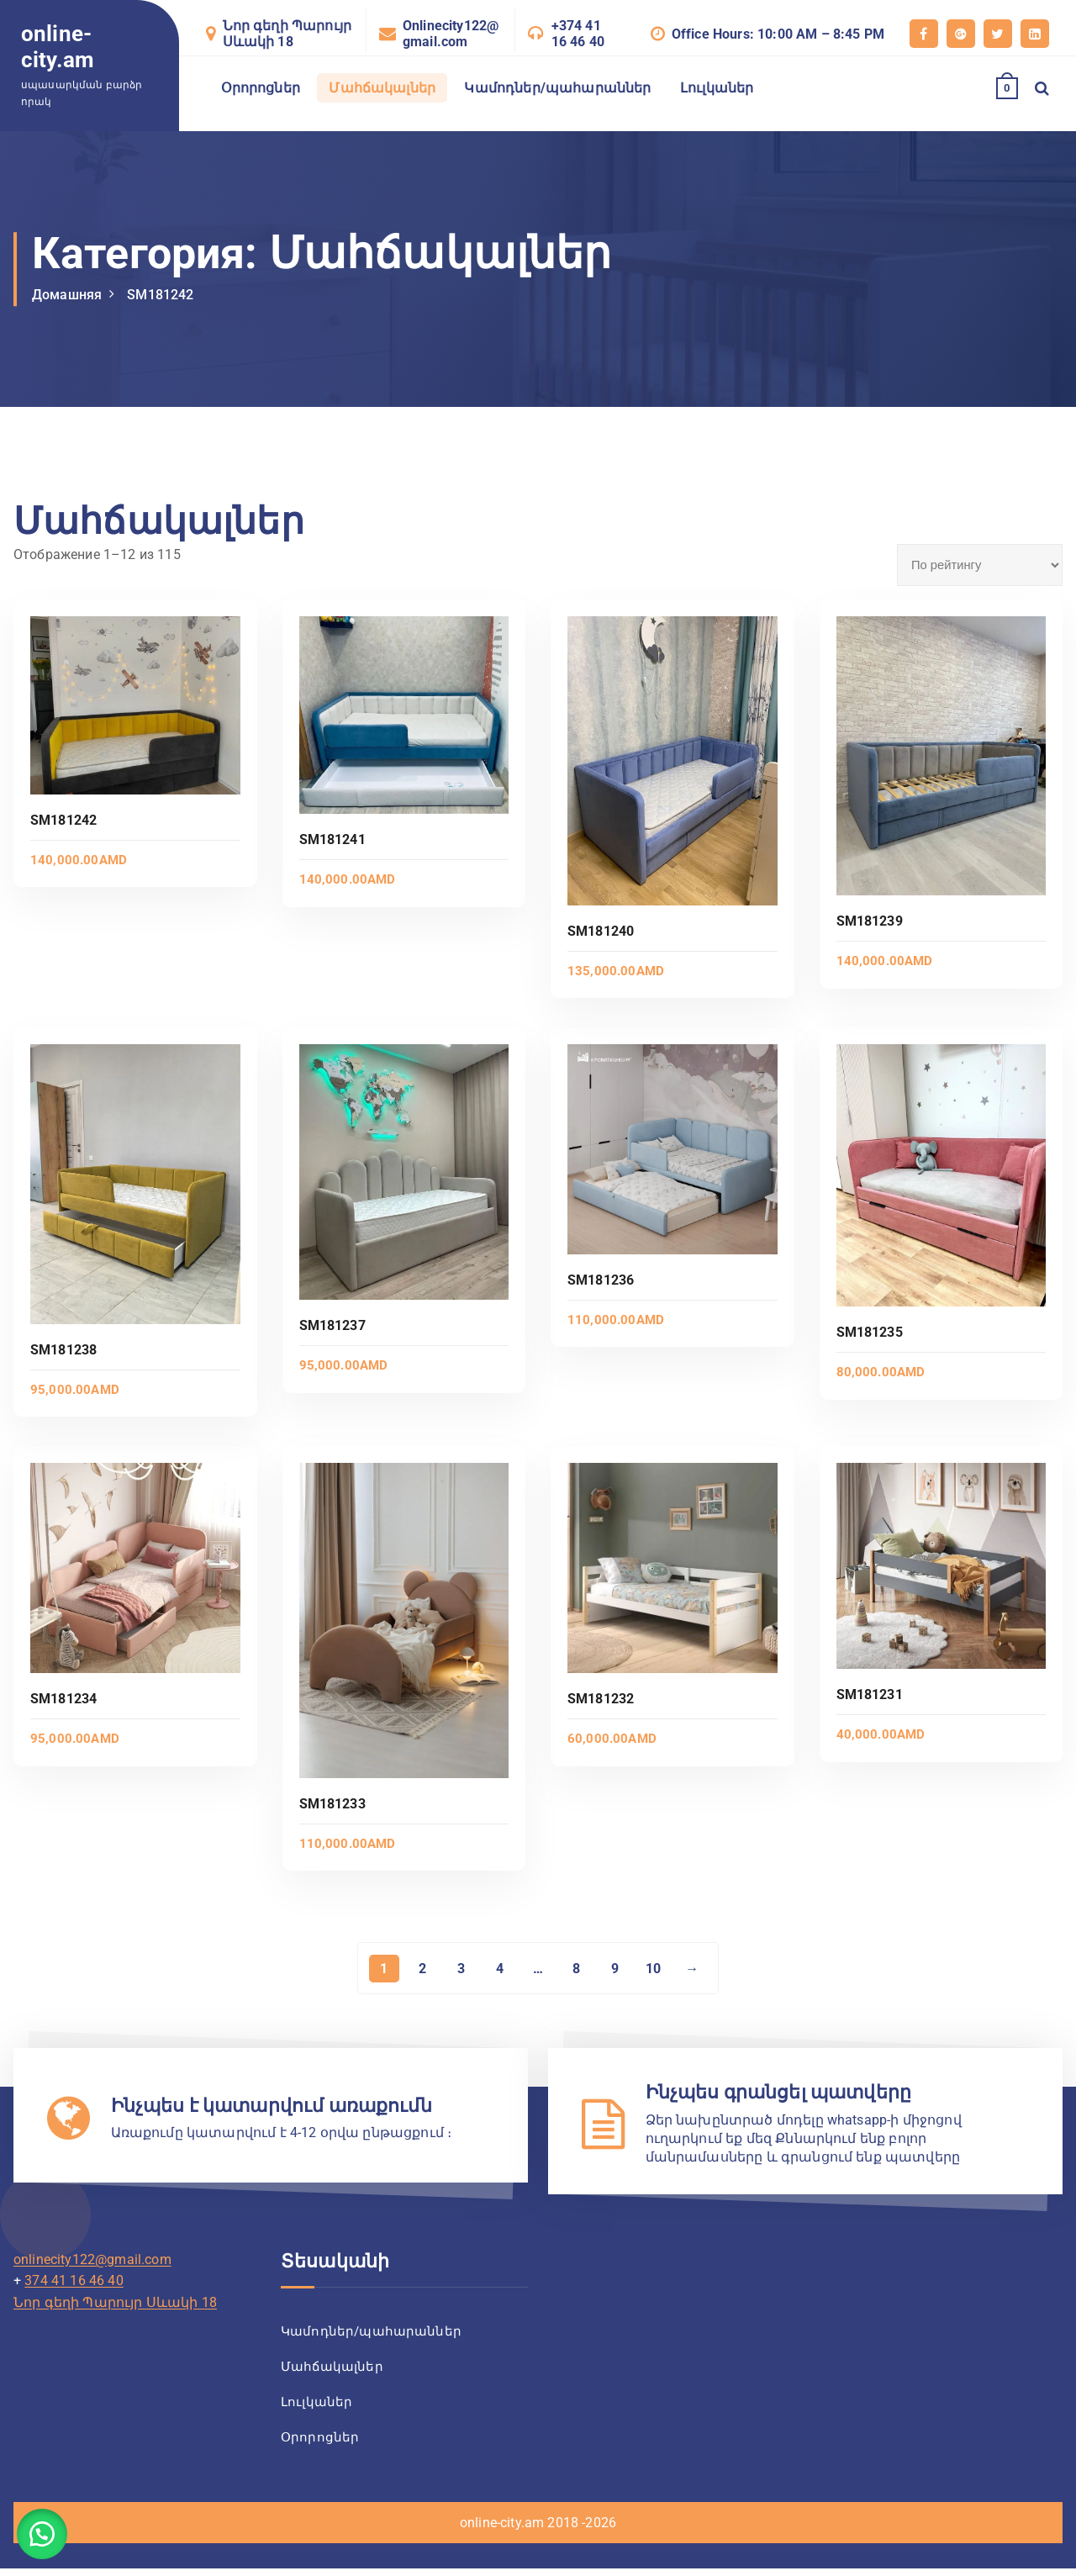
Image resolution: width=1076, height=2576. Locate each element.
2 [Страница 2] (421, 1969)
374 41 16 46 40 (73, 2283)
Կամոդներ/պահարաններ (557, 88)
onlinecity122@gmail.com (92, 2261)
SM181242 (160, 295)
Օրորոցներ (260, 88)
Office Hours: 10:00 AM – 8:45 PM (778, 34)
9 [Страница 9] (615, 1969)
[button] (42, 2534)
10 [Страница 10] (654, 1969)
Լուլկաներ (716, 88)
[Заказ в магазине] (980, 565)
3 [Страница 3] (460, 1969)
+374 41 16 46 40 (577, 34)
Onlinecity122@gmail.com (450, 34)
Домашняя (67, 295)
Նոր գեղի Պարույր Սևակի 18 (287, 34)
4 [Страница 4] (499, 1969)
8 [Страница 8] (576, 1969)
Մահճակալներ (382, 88)
